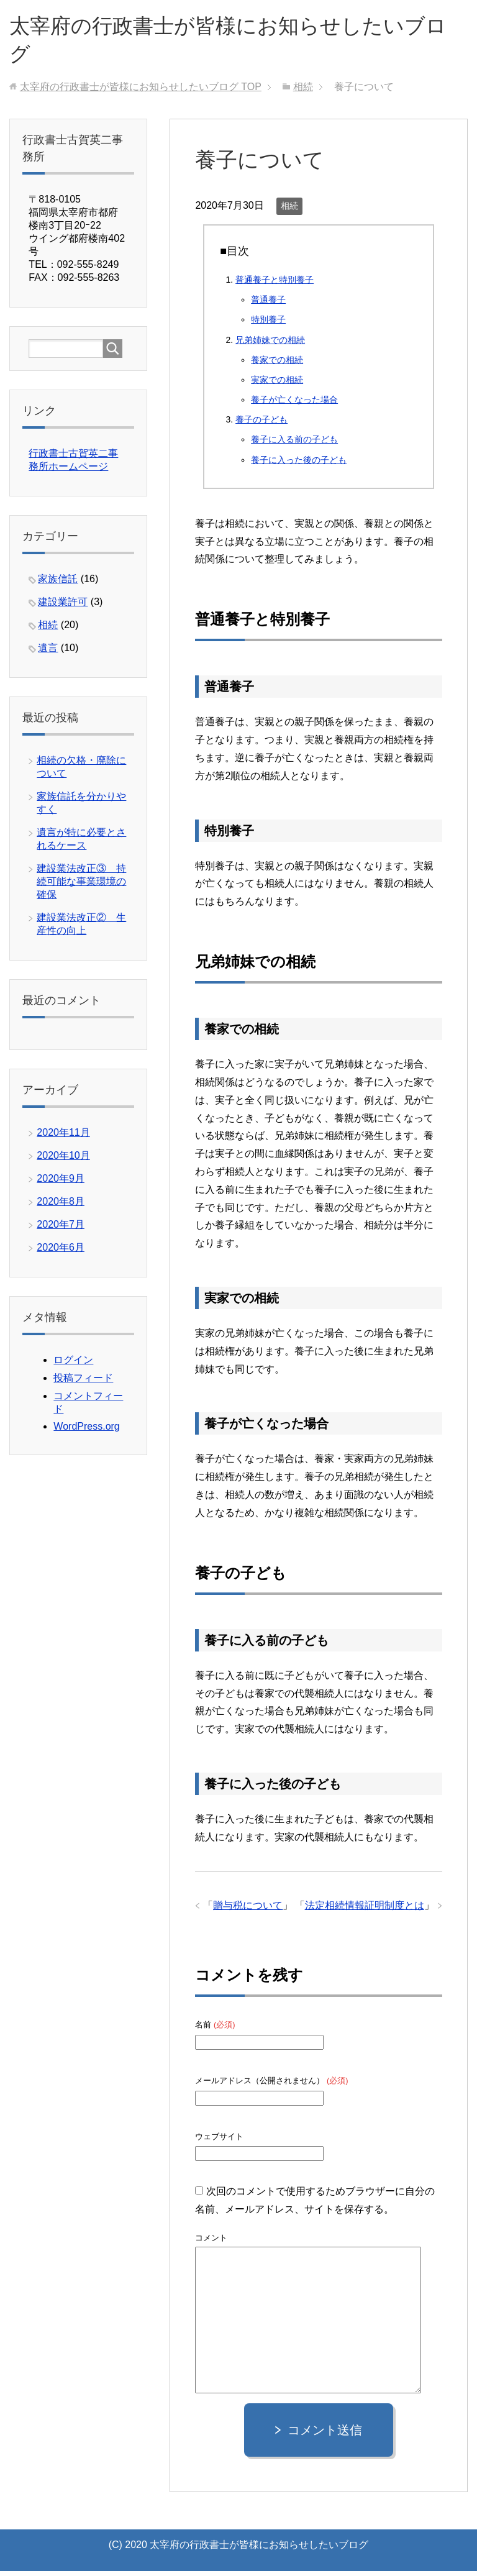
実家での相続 (277, 385)
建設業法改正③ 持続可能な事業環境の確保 (81, 886)
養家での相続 (277, 365)
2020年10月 (63, 1160)
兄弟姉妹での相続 (270, 345)
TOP (140, 91)
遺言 (48, 652)
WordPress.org (86, 1431)
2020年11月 (63, 1137)
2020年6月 (60, 1252)
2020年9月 (60, 1183)
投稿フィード (83, 1382)
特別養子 (268, 324)
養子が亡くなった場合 (294, 404)
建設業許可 (63, 606)
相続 (289, 211)
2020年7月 (60, 1229)
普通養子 (268, 304)
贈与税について (248, 1910)
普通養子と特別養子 (274, 285)
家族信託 (58, 583)
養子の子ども (261, 424)
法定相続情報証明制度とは (364, 1910)
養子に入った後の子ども (299, 465)
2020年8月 (60, 1206)
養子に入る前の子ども (294, 444)
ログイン (73, 1364)
